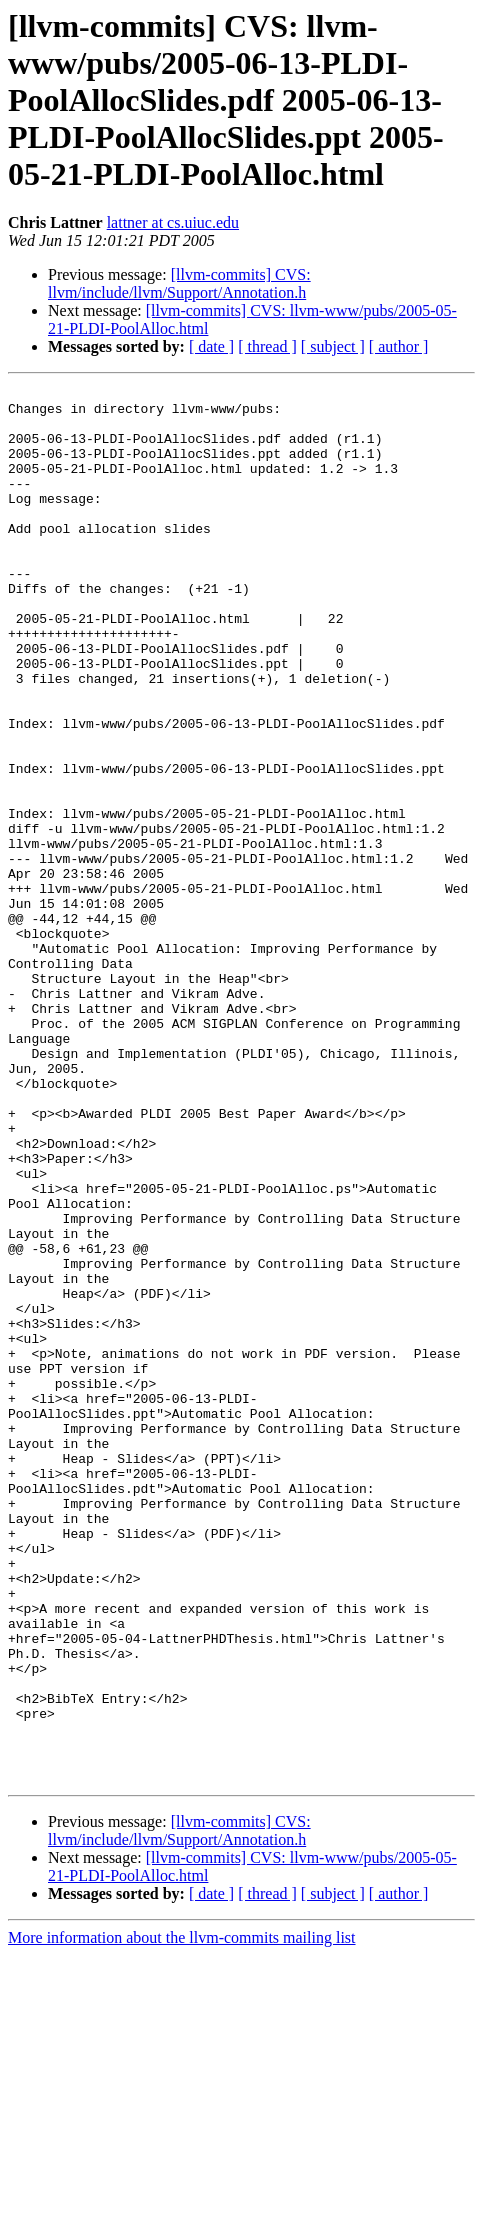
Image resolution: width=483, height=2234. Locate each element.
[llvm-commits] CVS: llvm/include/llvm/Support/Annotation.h (179, 283)
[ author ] (399, 346)
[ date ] (211, 346)
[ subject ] (333, 346)
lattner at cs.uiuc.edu (173, 222)
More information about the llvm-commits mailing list (182, 2216)
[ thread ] (267, 346)
